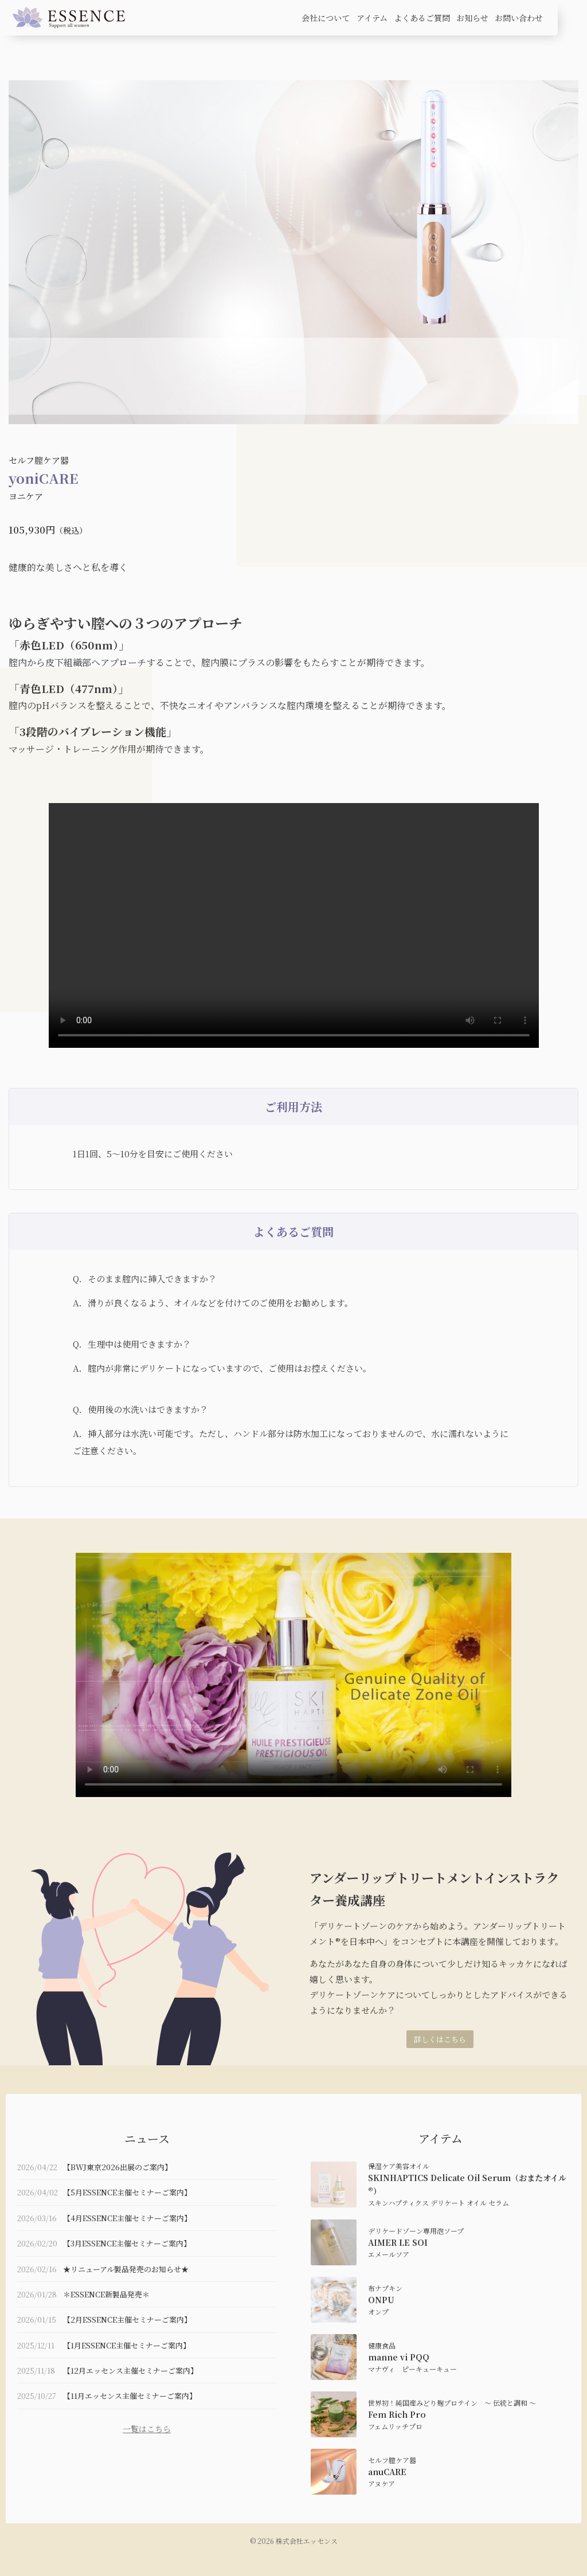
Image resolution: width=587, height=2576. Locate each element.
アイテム (372, 18)
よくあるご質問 (422, 18)
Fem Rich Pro (397, 2414)
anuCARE (387, 2471)
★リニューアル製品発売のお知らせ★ (126, 2269)
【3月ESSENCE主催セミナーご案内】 (127, 2243)
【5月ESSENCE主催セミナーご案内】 (127, 2192)
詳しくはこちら (440, 2039)
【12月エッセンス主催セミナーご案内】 (130, 2370)
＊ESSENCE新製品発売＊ (106, 2294)
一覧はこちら (147, 2428)
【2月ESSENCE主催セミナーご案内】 (127, 2319)
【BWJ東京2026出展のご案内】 (117, 2167)
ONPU (381, 2299)
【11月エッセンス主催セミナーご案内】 (130, 2395)
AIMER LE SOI (398, 2242)
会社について (326, 18)
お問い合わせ (519, 18)
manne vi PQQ (398, 2357)
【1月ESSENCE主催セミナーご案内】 (126, 2345)
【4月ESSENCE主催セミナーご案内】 (127, 2218)
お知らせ (472, 18)
